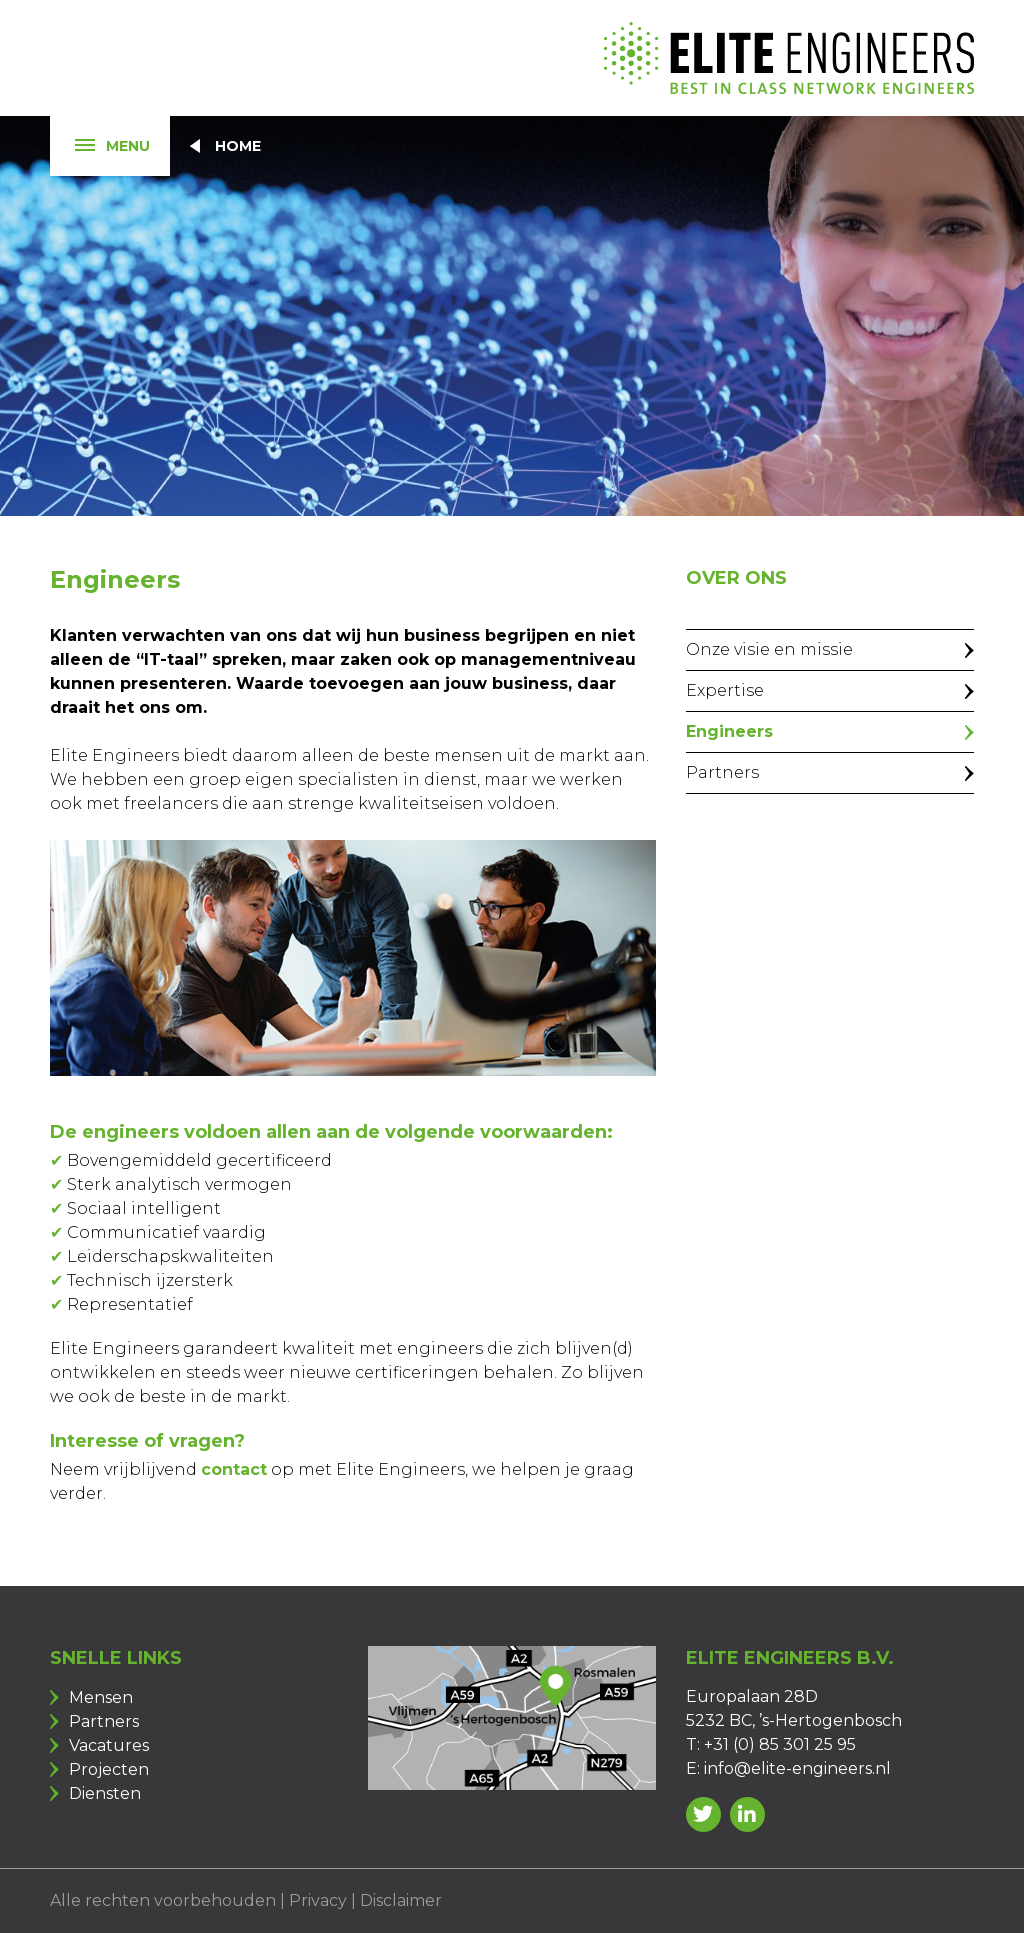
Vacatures (109, 1745)
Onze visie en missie (769, 649)
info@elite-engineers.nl (797, 1768)
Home (238, 146)
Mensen (101, 1697)
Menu (100, 146)
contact (234, 1469)
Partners (722, 772)
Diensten (105, 1793)
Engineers (729, 731)
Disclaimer (401, 1900)
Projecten (109, 1769)
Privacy (318, 1900)
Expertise (725, 690)
